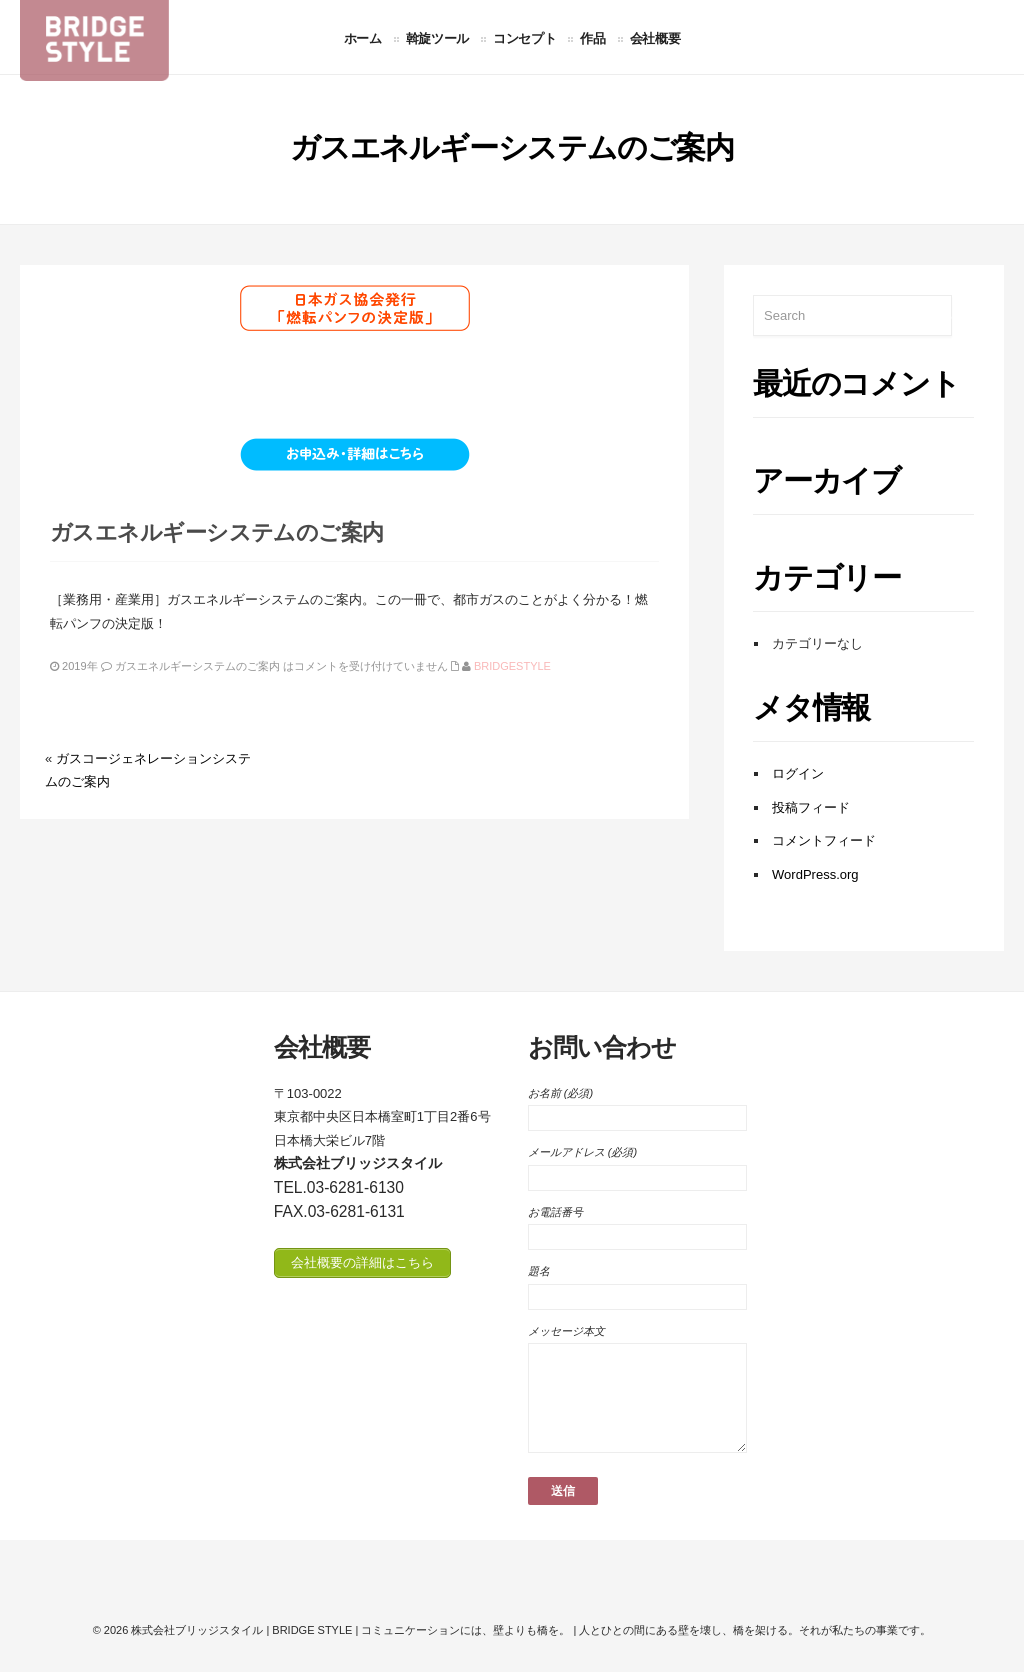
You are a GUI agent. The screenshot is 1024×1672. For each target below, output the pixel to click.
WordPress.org (815, 874)
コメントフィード (824, 840)
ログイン (798, 773)
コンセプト (524, 38)
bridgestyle (512, 666)
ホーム (363, 38)
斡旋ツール (437, 38)
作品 (592, 38)
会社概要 (655, 38)
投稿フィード (811, 807)
